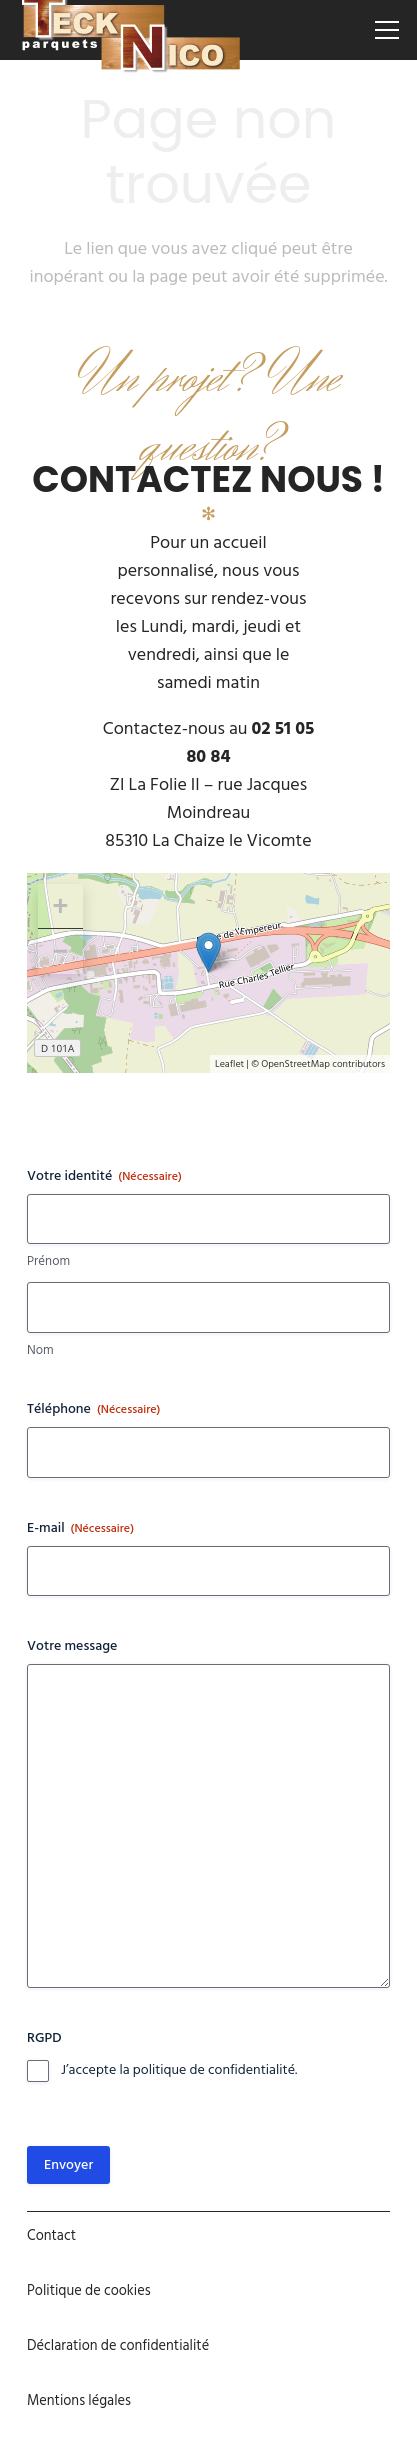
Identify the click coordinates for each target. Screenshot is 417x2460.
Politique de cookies (89, 2290)
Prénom (48, 1261)
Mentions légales (79, 2400)
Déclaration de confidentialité (118, 2345)
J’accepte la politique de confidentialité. (179, 2070)
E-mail (80, 1528)
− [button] (60, 951)
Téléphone (93, 1409)
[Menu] (387, 30)
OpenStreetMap (295, 1064)
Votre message (72, 1646)
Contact (51, 2235)
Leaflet (229, 1064)
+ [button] (60, 906)
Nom (40, 1350)
